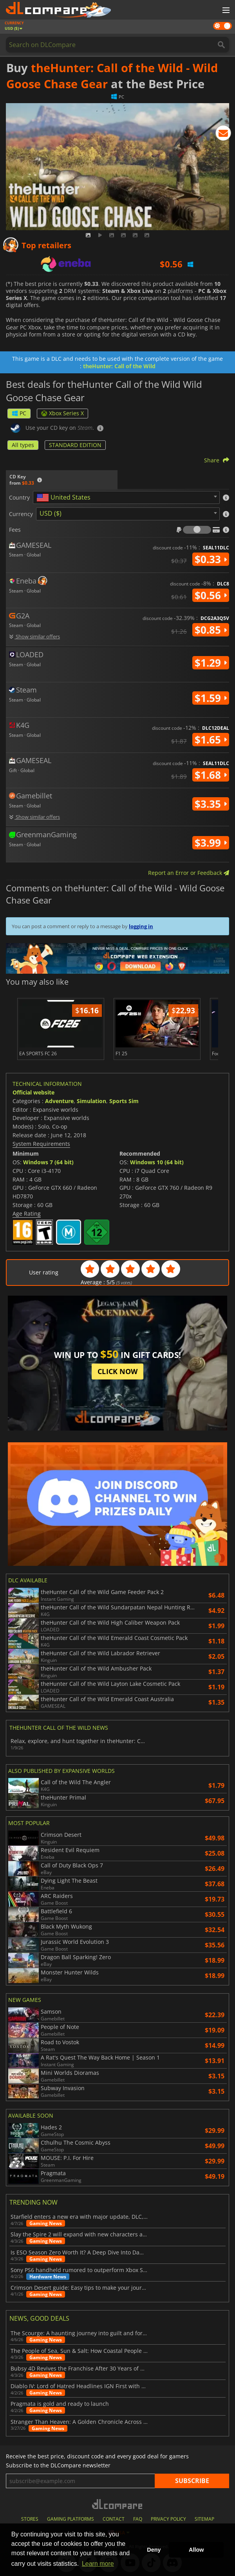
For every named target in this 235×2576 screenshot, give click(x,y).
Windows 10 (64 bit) (157, 1162)
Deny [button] (154, 2550)
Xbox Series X (62, 413)
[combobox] (126, 497)
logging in (141, 926)
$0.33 (211, 559)
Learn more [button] (98, 2563)
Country (19, 497)
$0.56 (211, 595)
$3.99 (211, 842)
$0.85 (211, 629)
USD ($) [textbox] (50, 513)
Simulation (91, 1101)
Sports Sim (124, 1101)
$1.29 (211, 662)
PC (19, 413)
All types (23, 445)
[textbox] (65, 497)
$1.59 (211, 698)
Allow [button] (196, 2550)
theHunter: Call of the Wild (119, 366)
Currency (21, 514)
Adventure (59, 1101)
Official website (33, 1092)
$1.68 (211, 775)
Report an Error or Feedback (188, 872)
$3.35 (211, 804)
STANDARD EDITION (75, 445)
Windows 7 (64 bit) (48, 1162)
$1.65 (211, 739)
